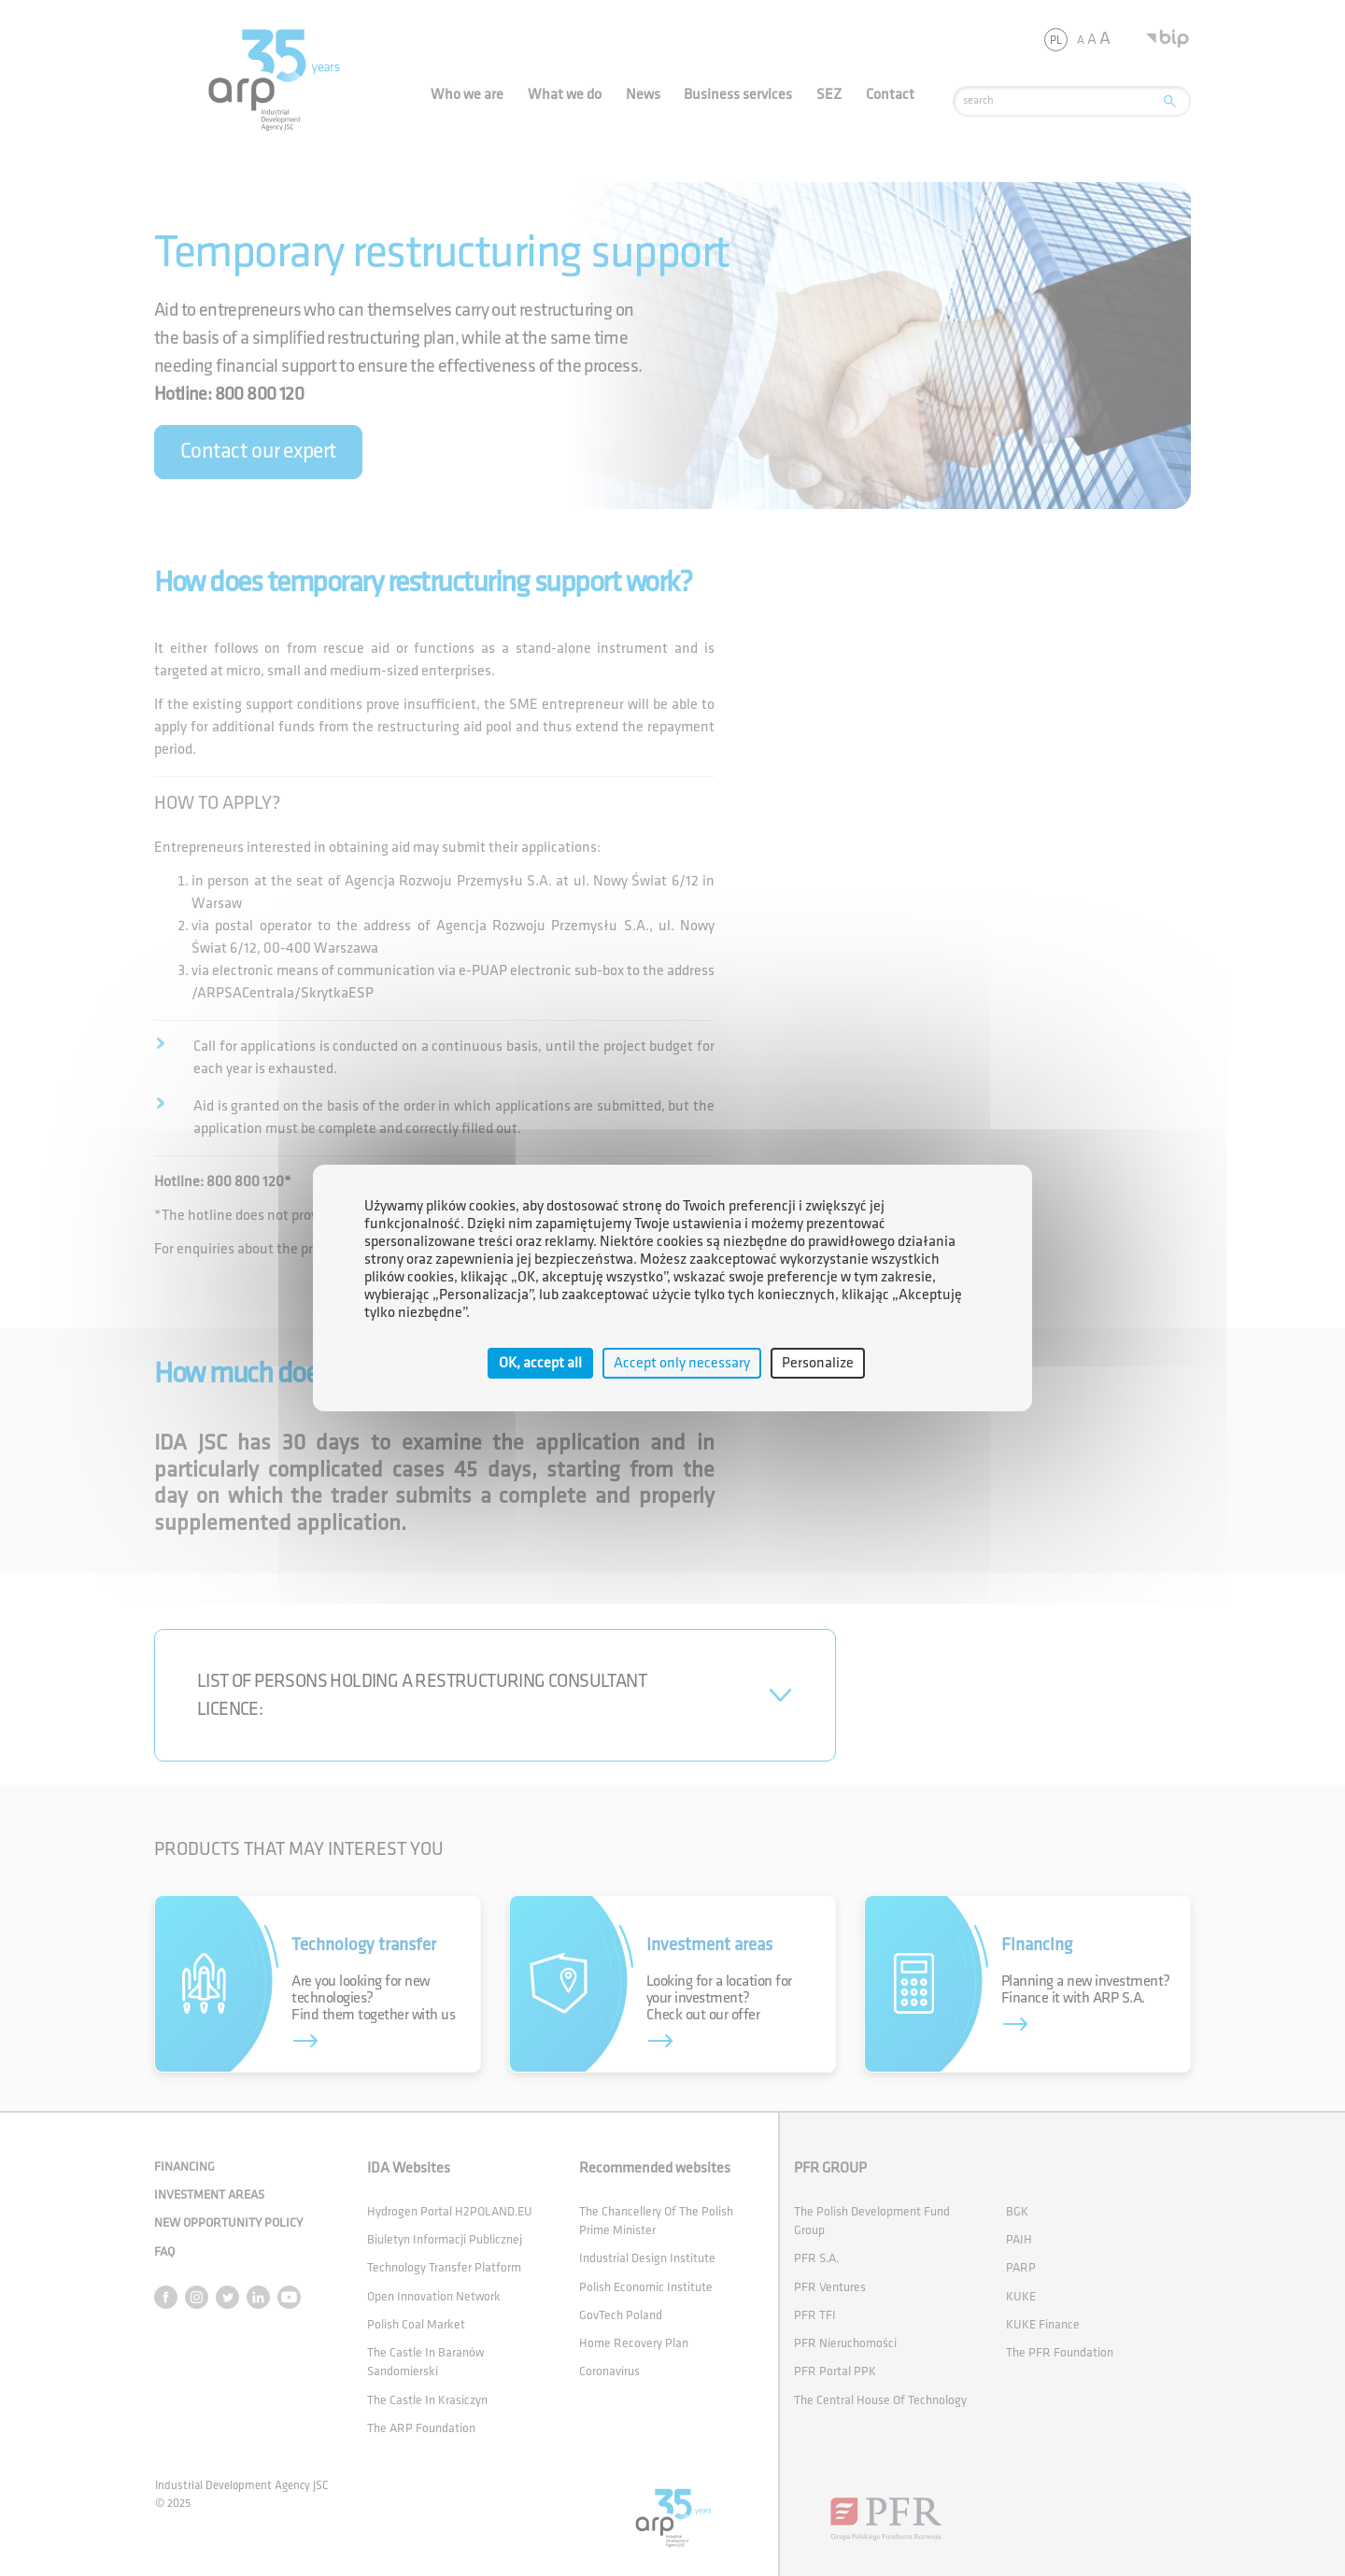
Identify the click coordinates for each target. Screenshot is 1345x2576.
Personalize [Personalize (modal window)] (818, 1363)
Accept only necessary (682, 1363)
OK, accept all (540, 1363)
